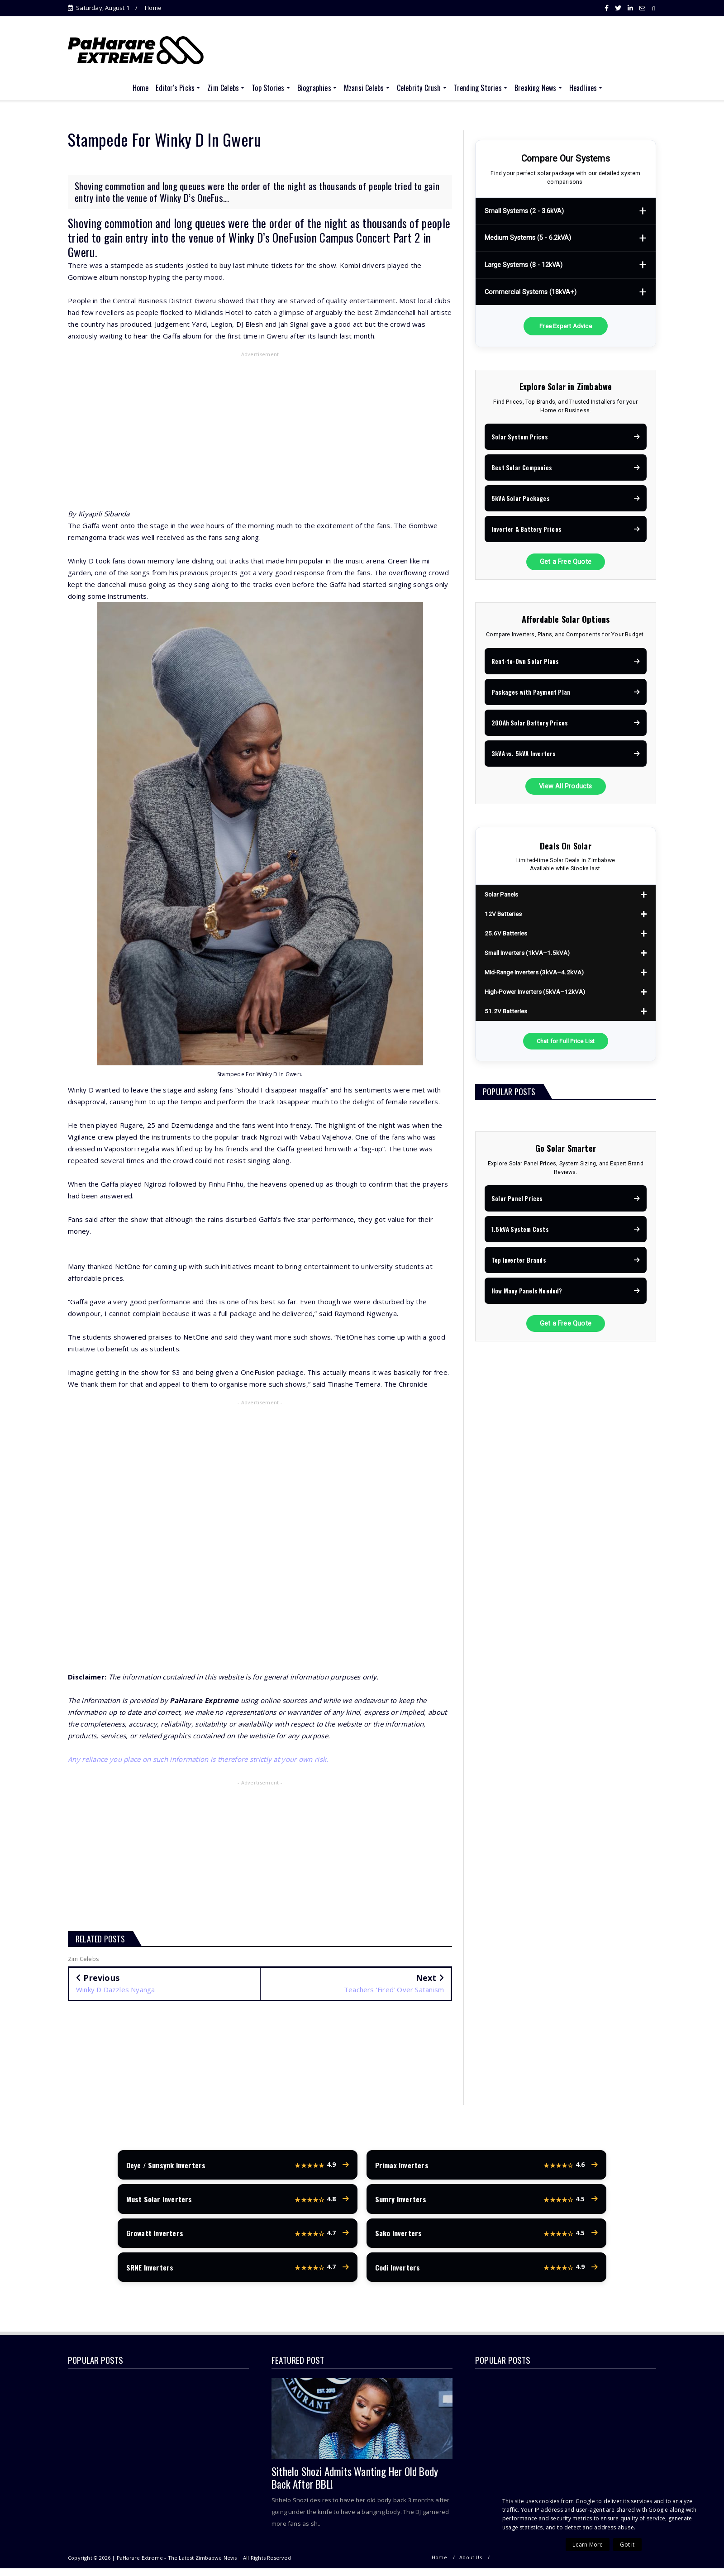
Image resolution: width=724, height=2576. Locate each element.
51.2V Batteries (506, 1011)
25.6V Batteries (506, 933)
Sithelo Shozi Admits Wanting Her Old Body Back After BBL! (355, 2486)
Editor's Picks (175, 87)
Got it (627, 2544)
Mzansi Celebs (364, 87)
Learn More (587, 2544)
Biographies (314, 87)
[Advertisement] (260, 426)
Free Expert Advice (565, 325)
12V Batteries (503, 913)
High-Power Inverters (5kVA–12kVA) (535, 991)
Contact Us (642, 2565)
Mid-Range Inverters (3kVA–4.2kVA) (534, 972)
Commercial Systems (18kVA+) (530, 292)
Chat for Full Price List (566, 1041)
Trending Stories (478, 87)
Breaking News (535, 87)
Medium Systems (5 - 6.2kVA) (528, 237)
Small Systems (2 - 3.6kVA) (524, 211)
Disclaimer (507, 2565)
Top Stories (268, 87)
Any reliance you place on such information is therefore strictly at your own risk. (198, 1759)
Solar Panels (501, 894)
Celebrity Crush (419, 87)
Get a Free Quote (565, 561)
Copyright (545, 2565)
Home (153, 8)
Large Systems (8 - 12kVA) (523, 264)
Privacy (579, 2565)
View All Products (565, 786)
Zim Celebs (223, 87)
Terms (609, 2565)
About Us (470, 2565)
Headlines (583, 87)
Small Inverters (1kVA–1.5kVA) (527, 952)
